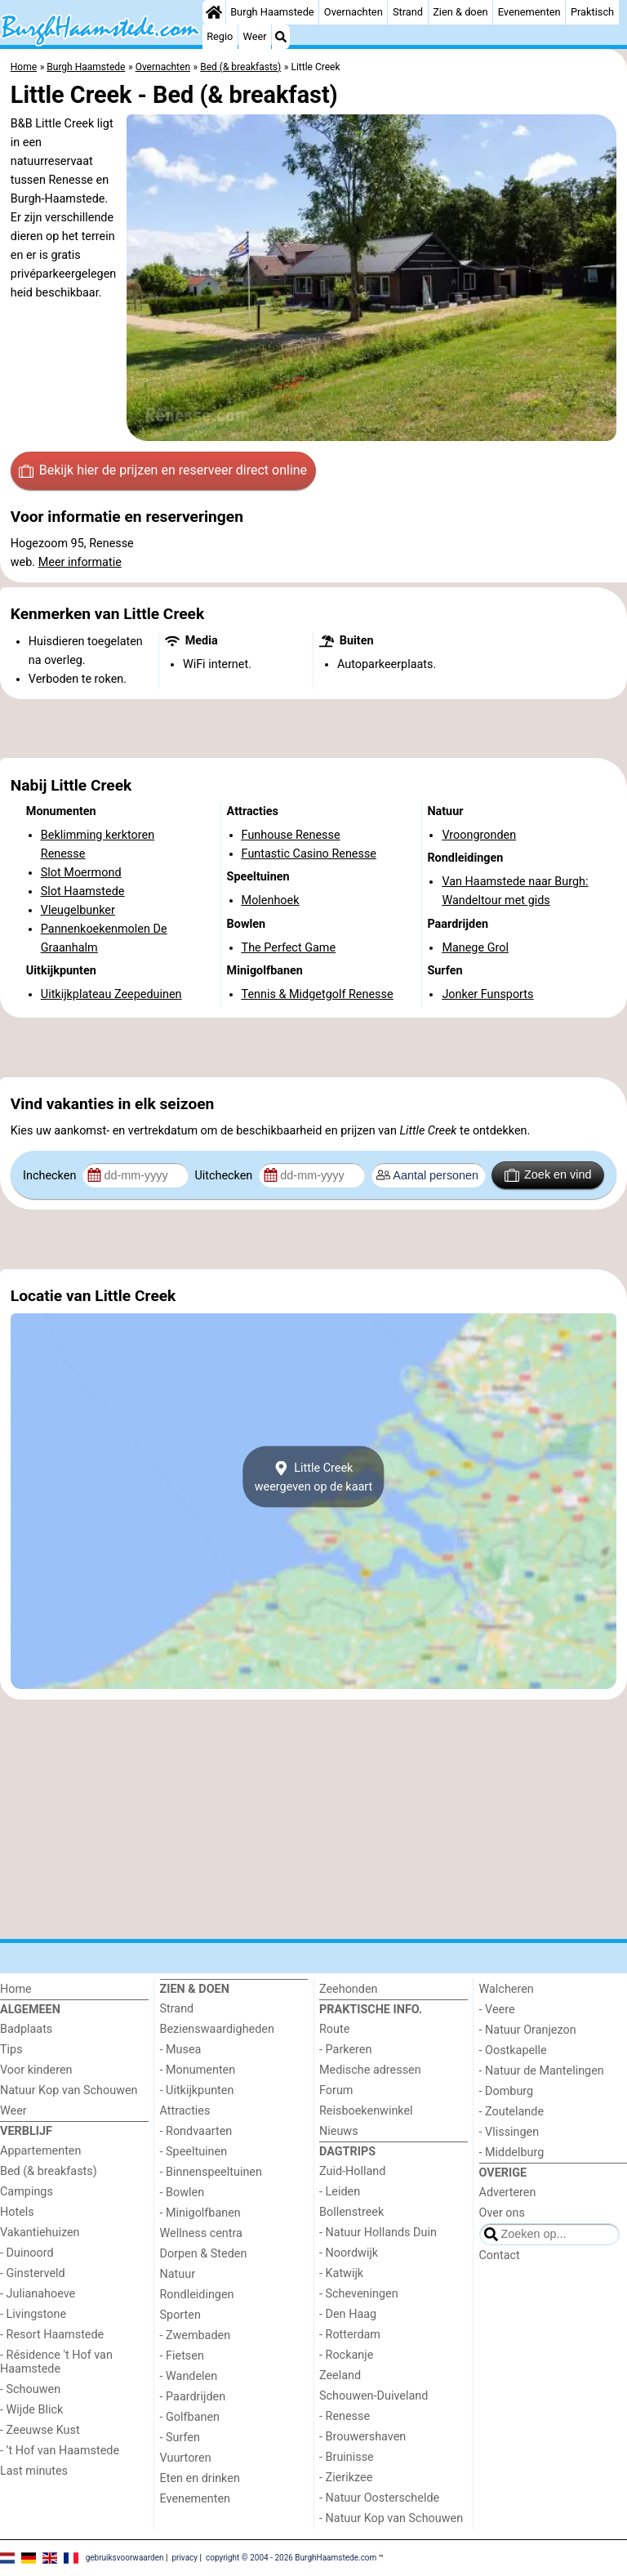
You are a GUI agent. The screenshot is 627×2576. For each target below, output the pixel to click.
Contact (499, 2255)
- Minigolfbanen (200, 2213)
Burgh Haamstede (272, 12)
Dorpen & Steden (203, 2254)
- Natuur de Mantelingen (541, 2071)
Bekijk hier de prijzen (163, 470)
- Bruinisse (346, 2457)
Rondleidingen (197, 2295)
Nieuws (338, 2131)
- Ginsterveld (32, 2273)
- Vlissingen (509, 2132)
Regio (220, 36)
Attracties (185, 2111)
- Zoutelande (512, 2112)
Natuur (178, 2274)
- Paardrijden (193, 2397)
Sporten (180, 2315)
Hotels (17, 2212)
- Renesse (344, 2416)
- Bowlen (182, 2192)
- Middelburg (512, 2152)
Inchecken (51, 1176)
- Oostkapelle (513, 2050)
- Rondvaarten (196, 2131)
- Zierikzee (345, 2478)
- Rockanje (346, 2355)
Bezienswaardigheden (217, 2029)
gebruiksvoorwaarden (125, 2556)
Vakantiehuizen (40, 2233)
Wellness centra (201, 2233)
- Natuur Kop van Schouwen (391, 2518)
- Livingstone (33, 2314)
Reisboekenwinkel (366, 2111)
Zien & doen (460, 12)
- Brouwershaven (362, 2437)
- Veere (497, 2010)
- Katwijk (341, 2273)
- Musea (181, 2050)
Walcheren (506, 1989)
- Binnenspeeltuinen (211, 2172)
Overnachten (353, 12)
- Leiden (339, 2192)
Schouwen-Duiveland (373, 2396)
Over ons (502, 2213)
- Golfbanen (190, 2417)
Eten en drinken (200, 2478)
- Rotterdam (349, 2335)
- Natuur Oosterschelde (379, 2498)
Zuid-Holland (352, 2171)
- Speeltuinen (194, 2152)
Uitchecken (224, 1176)
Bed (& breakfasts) (48, 2171)
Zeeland (340, 2375)
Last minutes (34, 2471)
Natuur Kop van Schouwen (69, 2090)
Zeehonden (348, 1989)
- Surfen (180, 2438)
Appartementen (40, 2151)
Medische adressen (370, 2070)
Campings (26, 2192)
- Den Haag (347, 2314)
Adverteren (507, 2192)
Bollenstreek (351, 2212)
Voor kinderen (36, 2070)
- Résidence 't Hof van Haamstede (56, 2362)
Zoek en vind (548, 1175)
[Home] (213, 12)
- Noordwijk (348, 2253)
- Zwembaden (195, 2335)
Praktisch (592, 12)
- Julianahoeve (37, 2294)
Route (334, 2029)
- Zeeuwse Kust (40, 2430)
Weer (255, 36)
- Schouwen (30, 2389)
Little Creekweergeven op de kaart (314, 1476)
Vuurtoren (185, 2458)
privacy (184, 2556)
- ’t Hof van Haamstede (59, 2451)
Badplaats (26, 2029)
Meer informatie (80, 562)
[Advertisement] (313, 728)
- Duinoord (27, 2253)
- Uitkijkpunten (197, 2090)
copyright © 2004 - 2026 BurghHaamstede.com (291, 2556)
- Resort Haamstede (52, 2335)
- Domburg (506, 2091)
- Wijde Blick (31, 2410)
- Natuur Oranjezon (527, 2030)
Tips (11, 2050)
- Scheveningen (358, 2294)
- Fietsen (182, 2356)
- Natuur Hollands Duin (378, 2233)
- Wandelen (189, 2376)
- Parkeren (345, 2050)
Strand (408, 12)
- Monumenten (198, 2070)
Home (16, 1989)
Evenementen (529, 12)
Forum (336, 2090)
